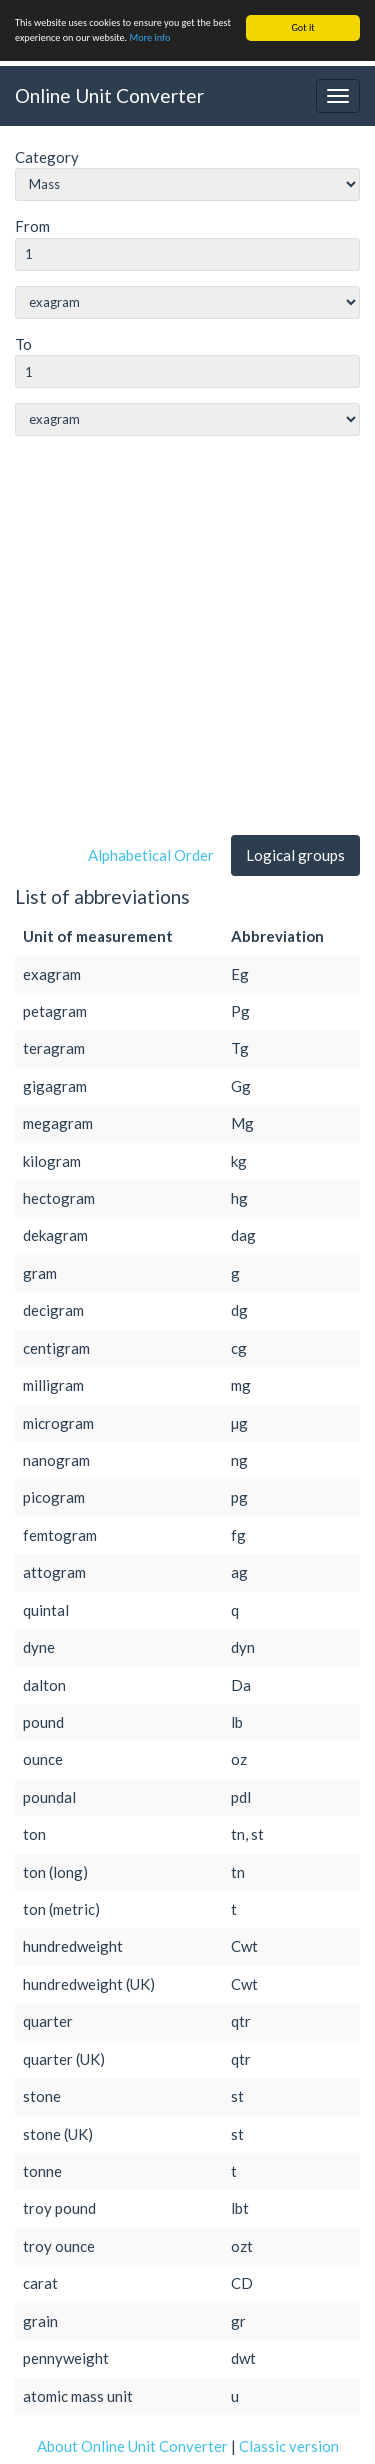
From (32, 226)
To (23, 344)
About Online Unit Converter (132, 2446)
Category (47, 157)
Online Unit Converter (109, 94)
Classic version (289, 2446)
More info (149, 37)
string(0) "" (187, 302)
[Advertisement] (187, 639)
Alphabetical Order (151, 855)
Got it (302, 27)
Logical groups (295, 855)
